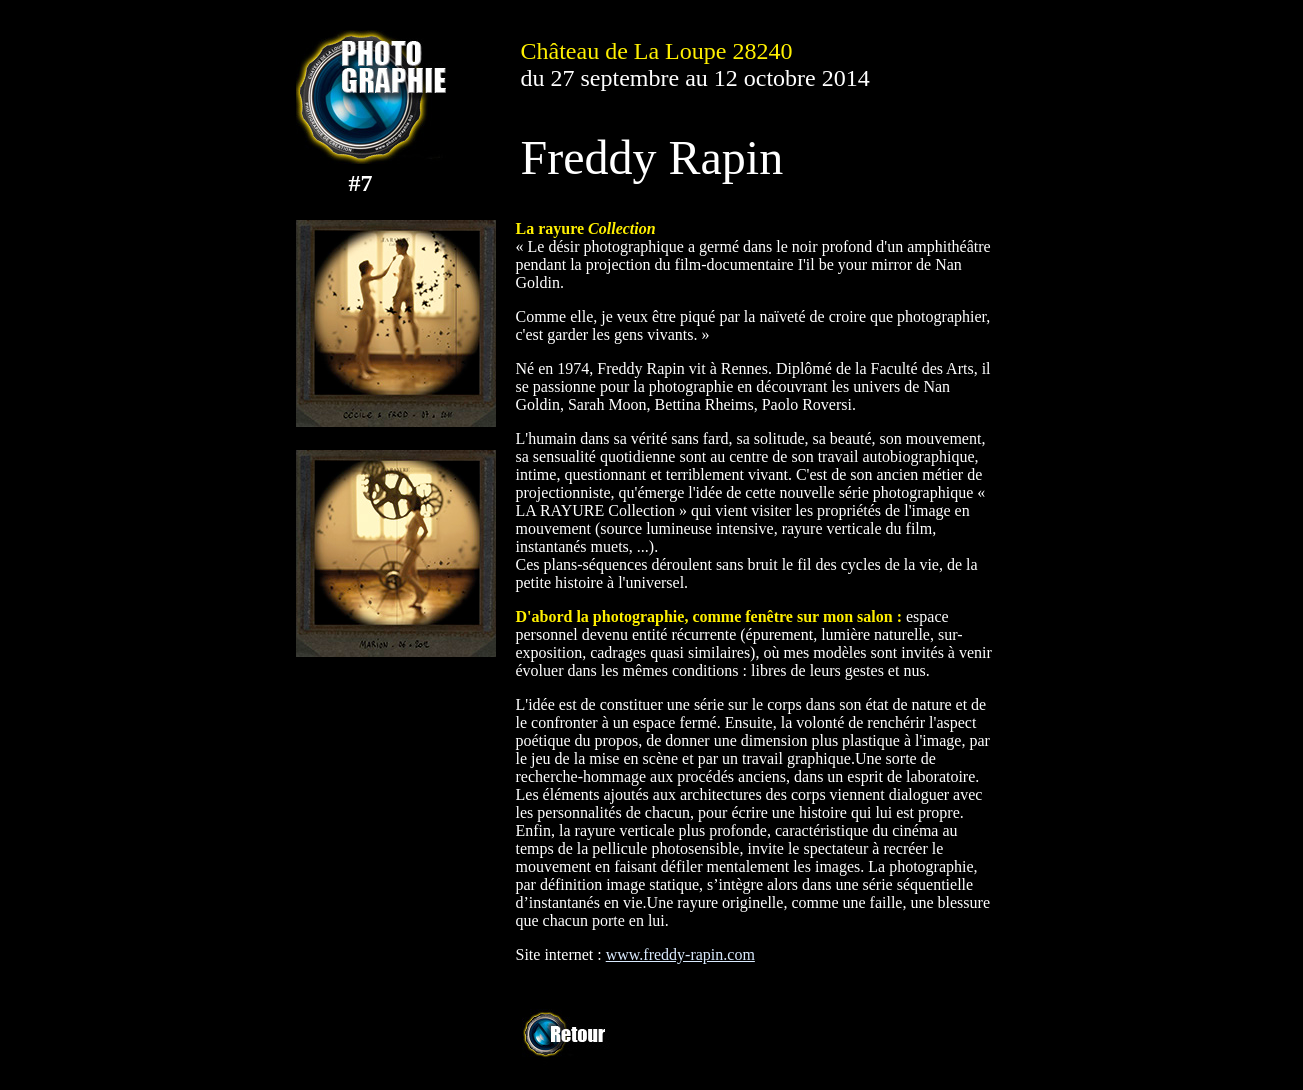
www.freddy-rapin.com (680, 954)
